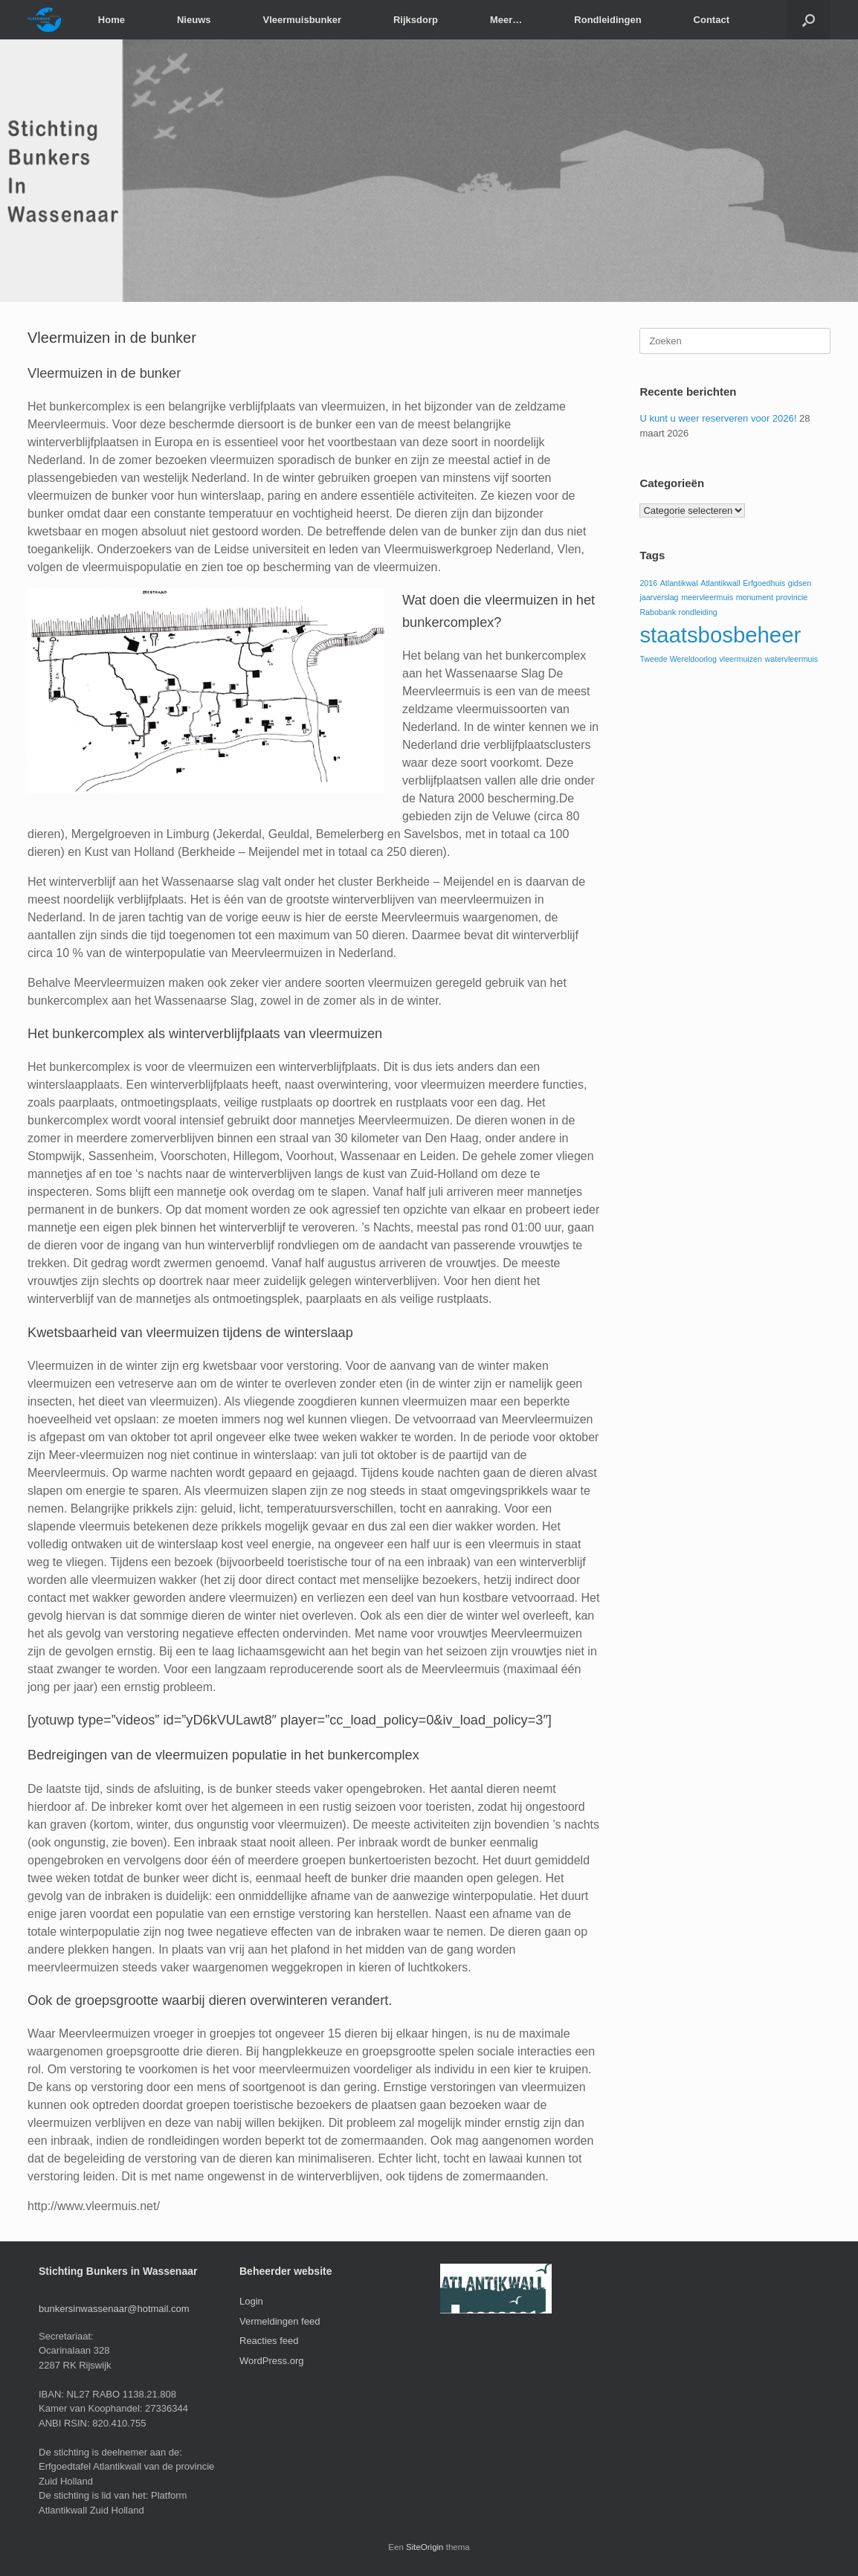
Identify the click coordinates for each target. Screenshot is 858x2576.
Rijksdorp (415, 19)
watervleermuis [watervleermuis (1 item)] (792, 658)
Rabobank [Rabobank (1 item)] (657, 612)
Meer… (506, 19)
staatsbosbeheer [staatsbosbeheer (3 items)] (720, 634)
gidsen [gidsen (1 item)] (799, 583)
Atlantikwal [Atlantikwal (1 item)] (679, 583)
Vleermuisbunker (301, 19)
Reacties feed (269, 2340)
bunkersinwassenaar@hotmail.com (114, 2308)
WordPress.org (271, 2360)
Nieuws (194, 19)
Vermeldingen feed (279, 2321)
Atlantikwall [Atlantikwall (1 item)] (720, 583)
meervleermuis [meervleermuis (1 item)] (707, 597)
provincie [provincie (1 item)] (792, 597)
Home (111, 19)
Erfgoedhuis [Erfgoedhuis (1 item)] (764, 583)
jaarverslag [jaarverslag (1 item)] (658, 597)
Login (251, 2301)
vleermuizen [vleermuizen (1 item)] (740, 658)
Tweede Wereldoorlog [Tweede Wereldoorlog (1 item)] (677, 658)
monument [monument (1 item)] (754, 597)
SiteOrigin (425, 2547)
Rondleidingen (607, 19)
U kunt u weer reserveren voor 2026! (717, 418)
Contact (711, 19)
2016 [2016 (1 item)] (648, 583)
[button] (808, 19)
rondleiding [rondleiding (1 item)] (698, 612)
